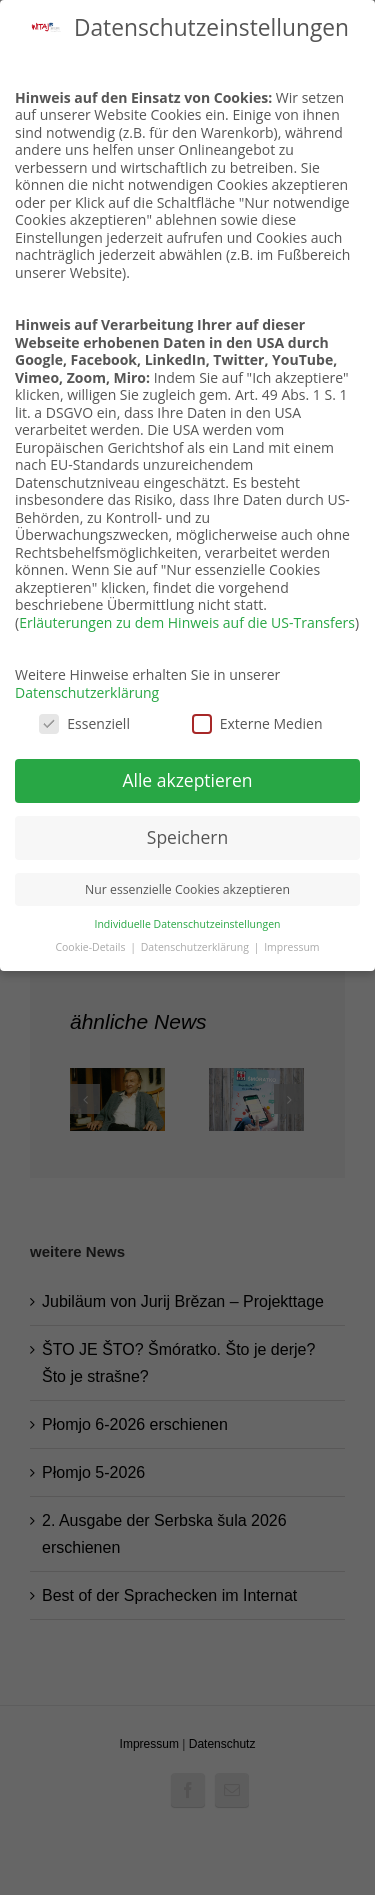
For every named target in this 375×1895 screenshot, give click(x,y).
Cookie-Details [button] (91, 947)
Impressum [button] (291, 947)
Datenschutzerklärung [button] (196, 947)
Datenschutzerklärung (87, 692)
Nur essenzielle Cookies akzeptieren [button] (187, 889)
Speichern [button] (187, 837)
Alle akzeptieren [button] (187, 780)
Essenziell (84, 723)
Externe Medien (257, 723)
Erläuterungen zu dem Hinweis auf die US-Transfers (187, 622)
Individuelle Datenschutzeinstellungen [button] (188, 924)
